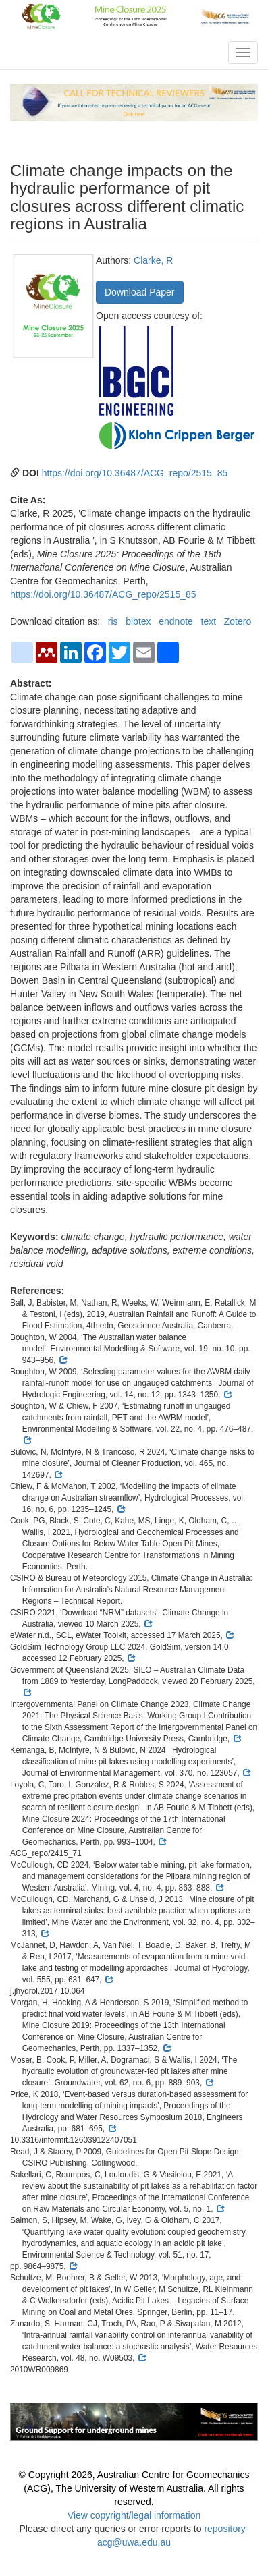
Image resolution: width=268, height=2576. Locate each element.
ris (113, 621)
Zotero (237, 621)
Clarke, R (153, 260)
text (209, 621)
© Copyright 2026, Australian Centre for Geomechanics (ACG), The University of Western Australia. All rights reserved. (134, 2488)
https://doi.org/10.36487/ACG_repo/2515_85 (135, 473)
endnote (176, 621)
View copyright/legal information (134, 2515)
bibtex (138, 621)
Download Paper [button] (140, 292)
